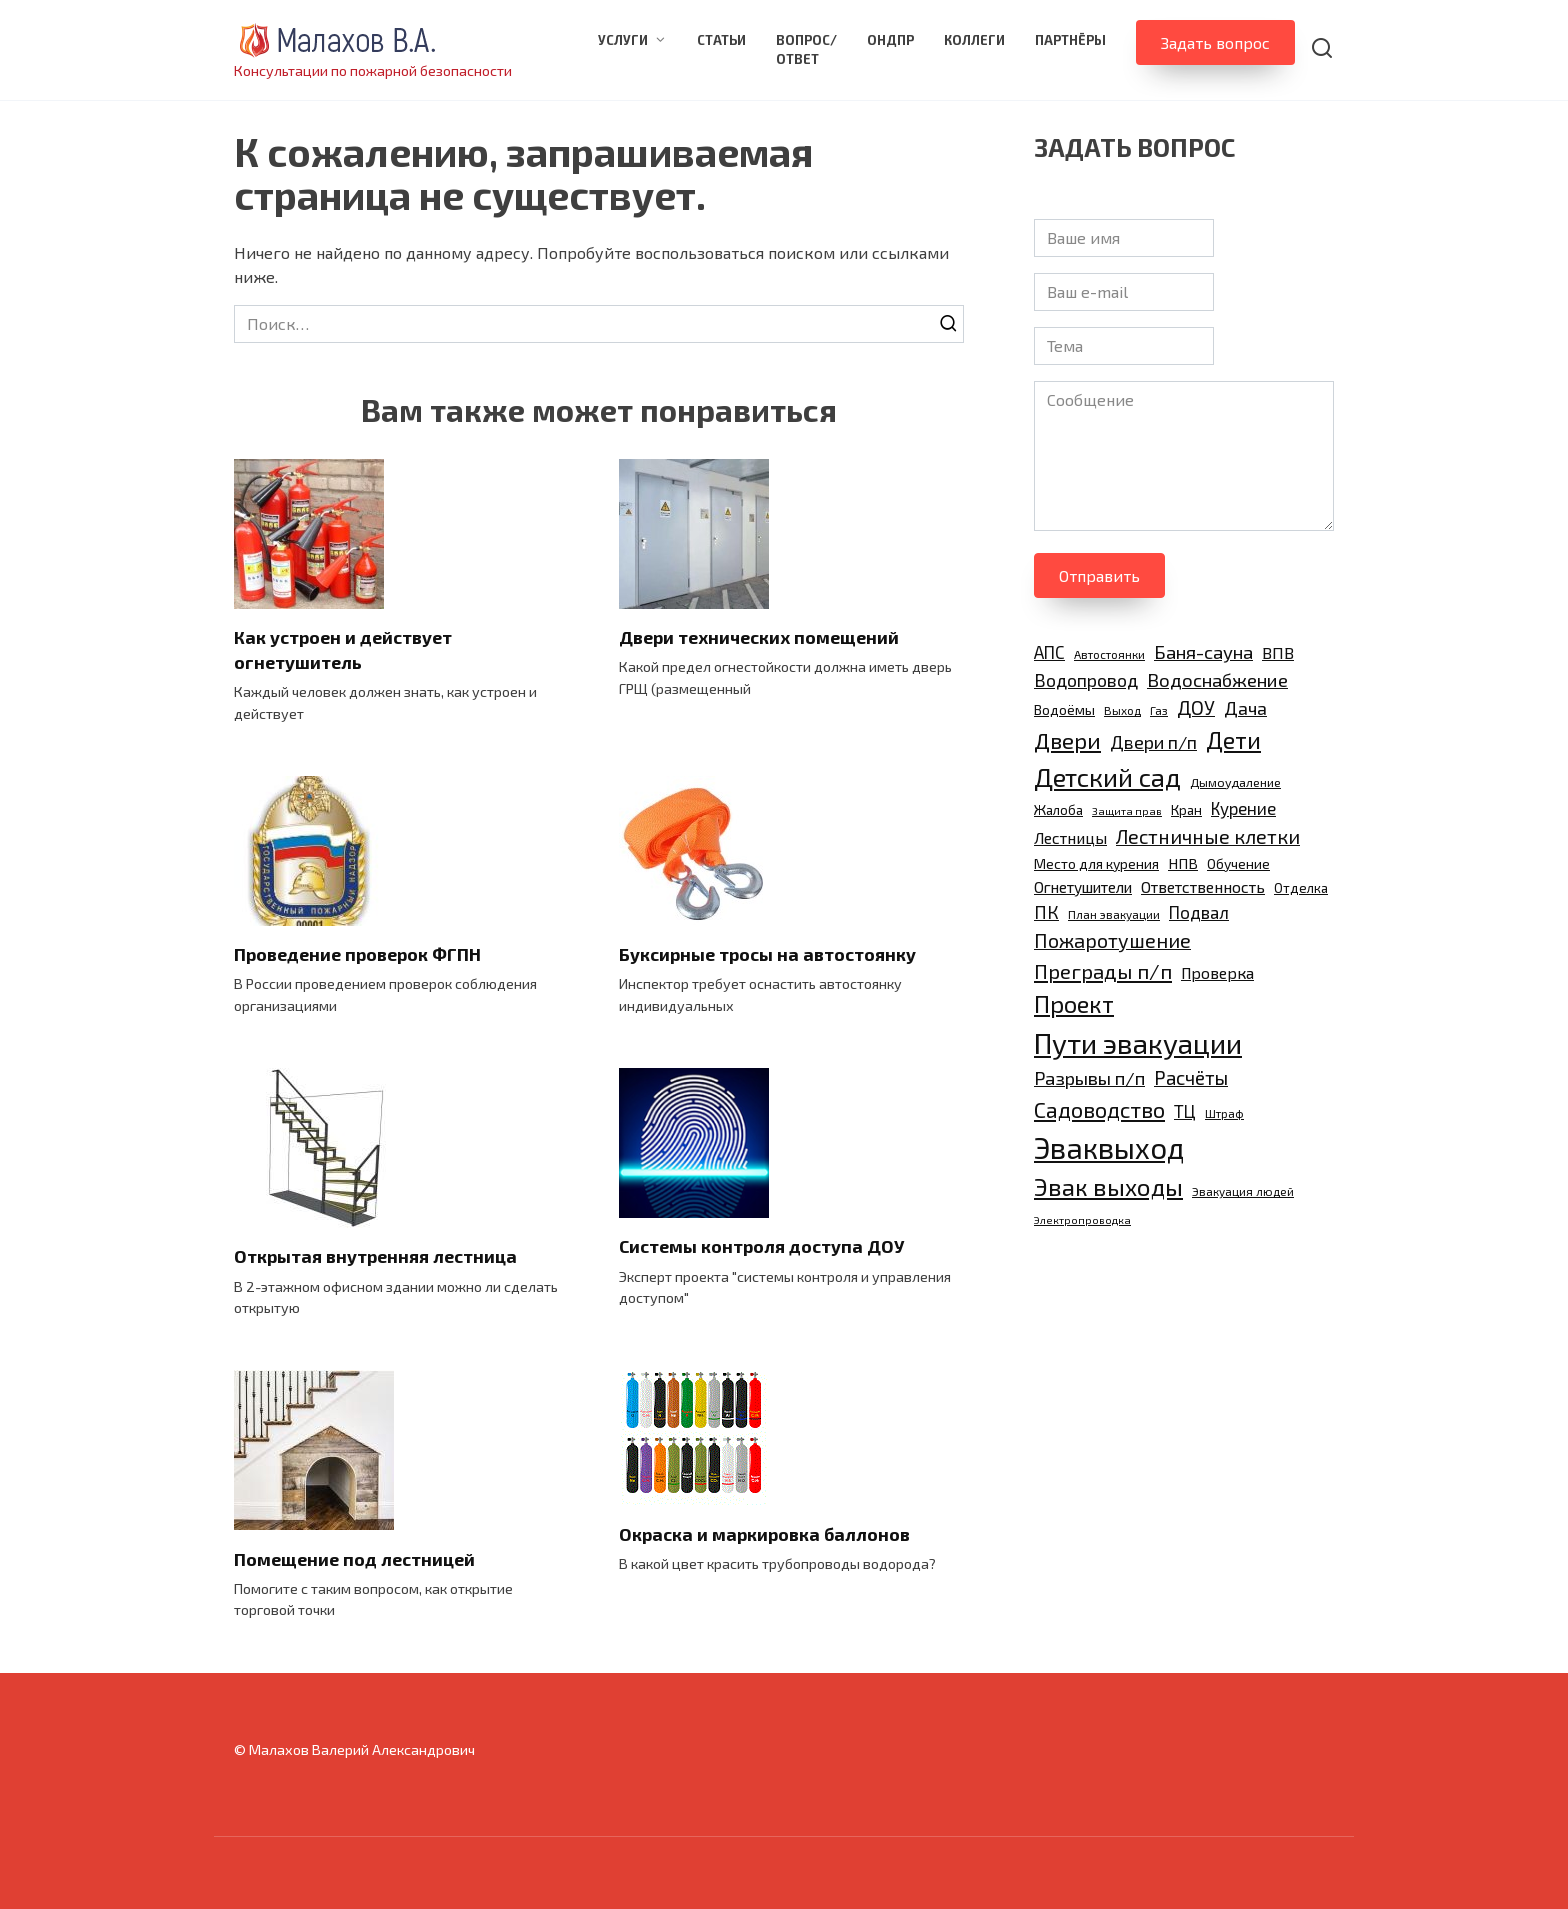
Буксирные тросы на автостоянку (767, 954)
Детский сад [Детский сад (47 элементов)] (1107, 776)
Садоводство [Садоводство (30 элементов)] (1099, 1109)
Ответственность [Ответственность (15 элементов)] (1203, 886)
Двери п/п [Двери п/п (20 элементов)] (1153, 742)
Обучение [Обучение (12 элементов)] (1238, 863)
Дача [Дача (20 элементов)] (1245, 708)
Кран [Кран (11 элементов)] (1186, 810)
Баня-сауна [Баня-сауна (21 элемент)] (1203, 651)
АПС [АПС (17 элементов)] (1049, 652)
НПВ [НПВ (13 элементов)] (1183, 863)
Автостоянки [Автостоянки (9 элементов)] (1109, 654)
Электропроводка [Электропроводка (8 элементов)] (1082, 1219)
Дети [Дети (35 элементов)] (1233, 740)
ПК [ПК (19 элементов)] (1046, 912)
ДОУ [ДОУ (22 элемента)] (1196, 707)
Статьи (721, 40)
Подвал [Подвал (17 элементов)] (1199, 912)
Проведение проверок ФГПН (357, 954)
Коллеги (974, 40)
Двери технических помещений (759, 637)
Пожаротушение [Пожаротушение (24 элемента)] (1112, 940)
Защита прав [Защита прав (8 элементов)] (1127, 810)
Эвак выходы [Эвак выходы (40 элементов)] (1108, 1186)
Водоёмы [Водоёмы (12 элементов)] (1064, 709)
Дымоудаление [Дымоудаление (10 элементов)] (1235, 782)
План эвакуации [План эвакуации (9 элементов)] (1114, 914)
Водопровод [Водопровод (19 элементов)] (1086, 680)
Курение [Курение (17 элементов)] (1243, 808)
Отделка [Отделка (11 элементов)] (1301, 888)
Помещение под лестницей (354, 1558)
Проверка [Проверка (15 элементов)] (1217, 972)
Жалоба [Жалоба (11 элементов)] (1058, 810)
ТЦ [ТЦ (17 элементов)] (1185, 1111)
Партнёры (1070, 40)
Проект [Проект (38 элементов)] (1074, 1003)
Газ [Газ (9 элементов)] (1159, 710)
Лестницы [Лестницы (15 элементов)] (1070, 837)
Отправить (1099, 575)
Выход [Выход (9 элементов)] (1122, 710)
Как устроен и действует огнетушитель (343, 649)
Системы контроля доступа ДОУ (761, 1246)
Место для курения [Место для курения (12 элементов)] (1096, 863)
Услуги (623, 40)
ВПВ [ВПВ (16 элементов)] (1278, 652)
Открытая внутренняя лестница (375, 1256)
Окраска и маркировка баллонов (764, 1533)
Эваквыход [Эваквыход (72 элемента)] (1109, 1147)
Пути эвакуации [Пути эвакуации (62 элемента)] (1138, 1043)
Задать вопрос (1215, 42)
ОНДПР (890, 40)
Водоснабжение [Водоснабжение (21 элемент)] (1217, 679)
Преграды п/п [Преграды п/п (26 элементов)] (1103, 971)
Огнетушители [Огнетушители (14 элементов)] (1083, 887)
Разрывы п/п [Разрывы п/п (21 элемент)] (1089, 1077)
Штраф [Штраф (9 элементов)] (1224, 1113)
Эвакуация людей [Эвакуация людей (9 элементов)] (1243, 1191)
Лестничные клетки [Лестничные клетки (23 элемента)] (1208, 836)
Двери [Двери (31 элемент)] (1067, 740)
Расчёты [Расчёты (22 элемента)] (1191, 1077)
